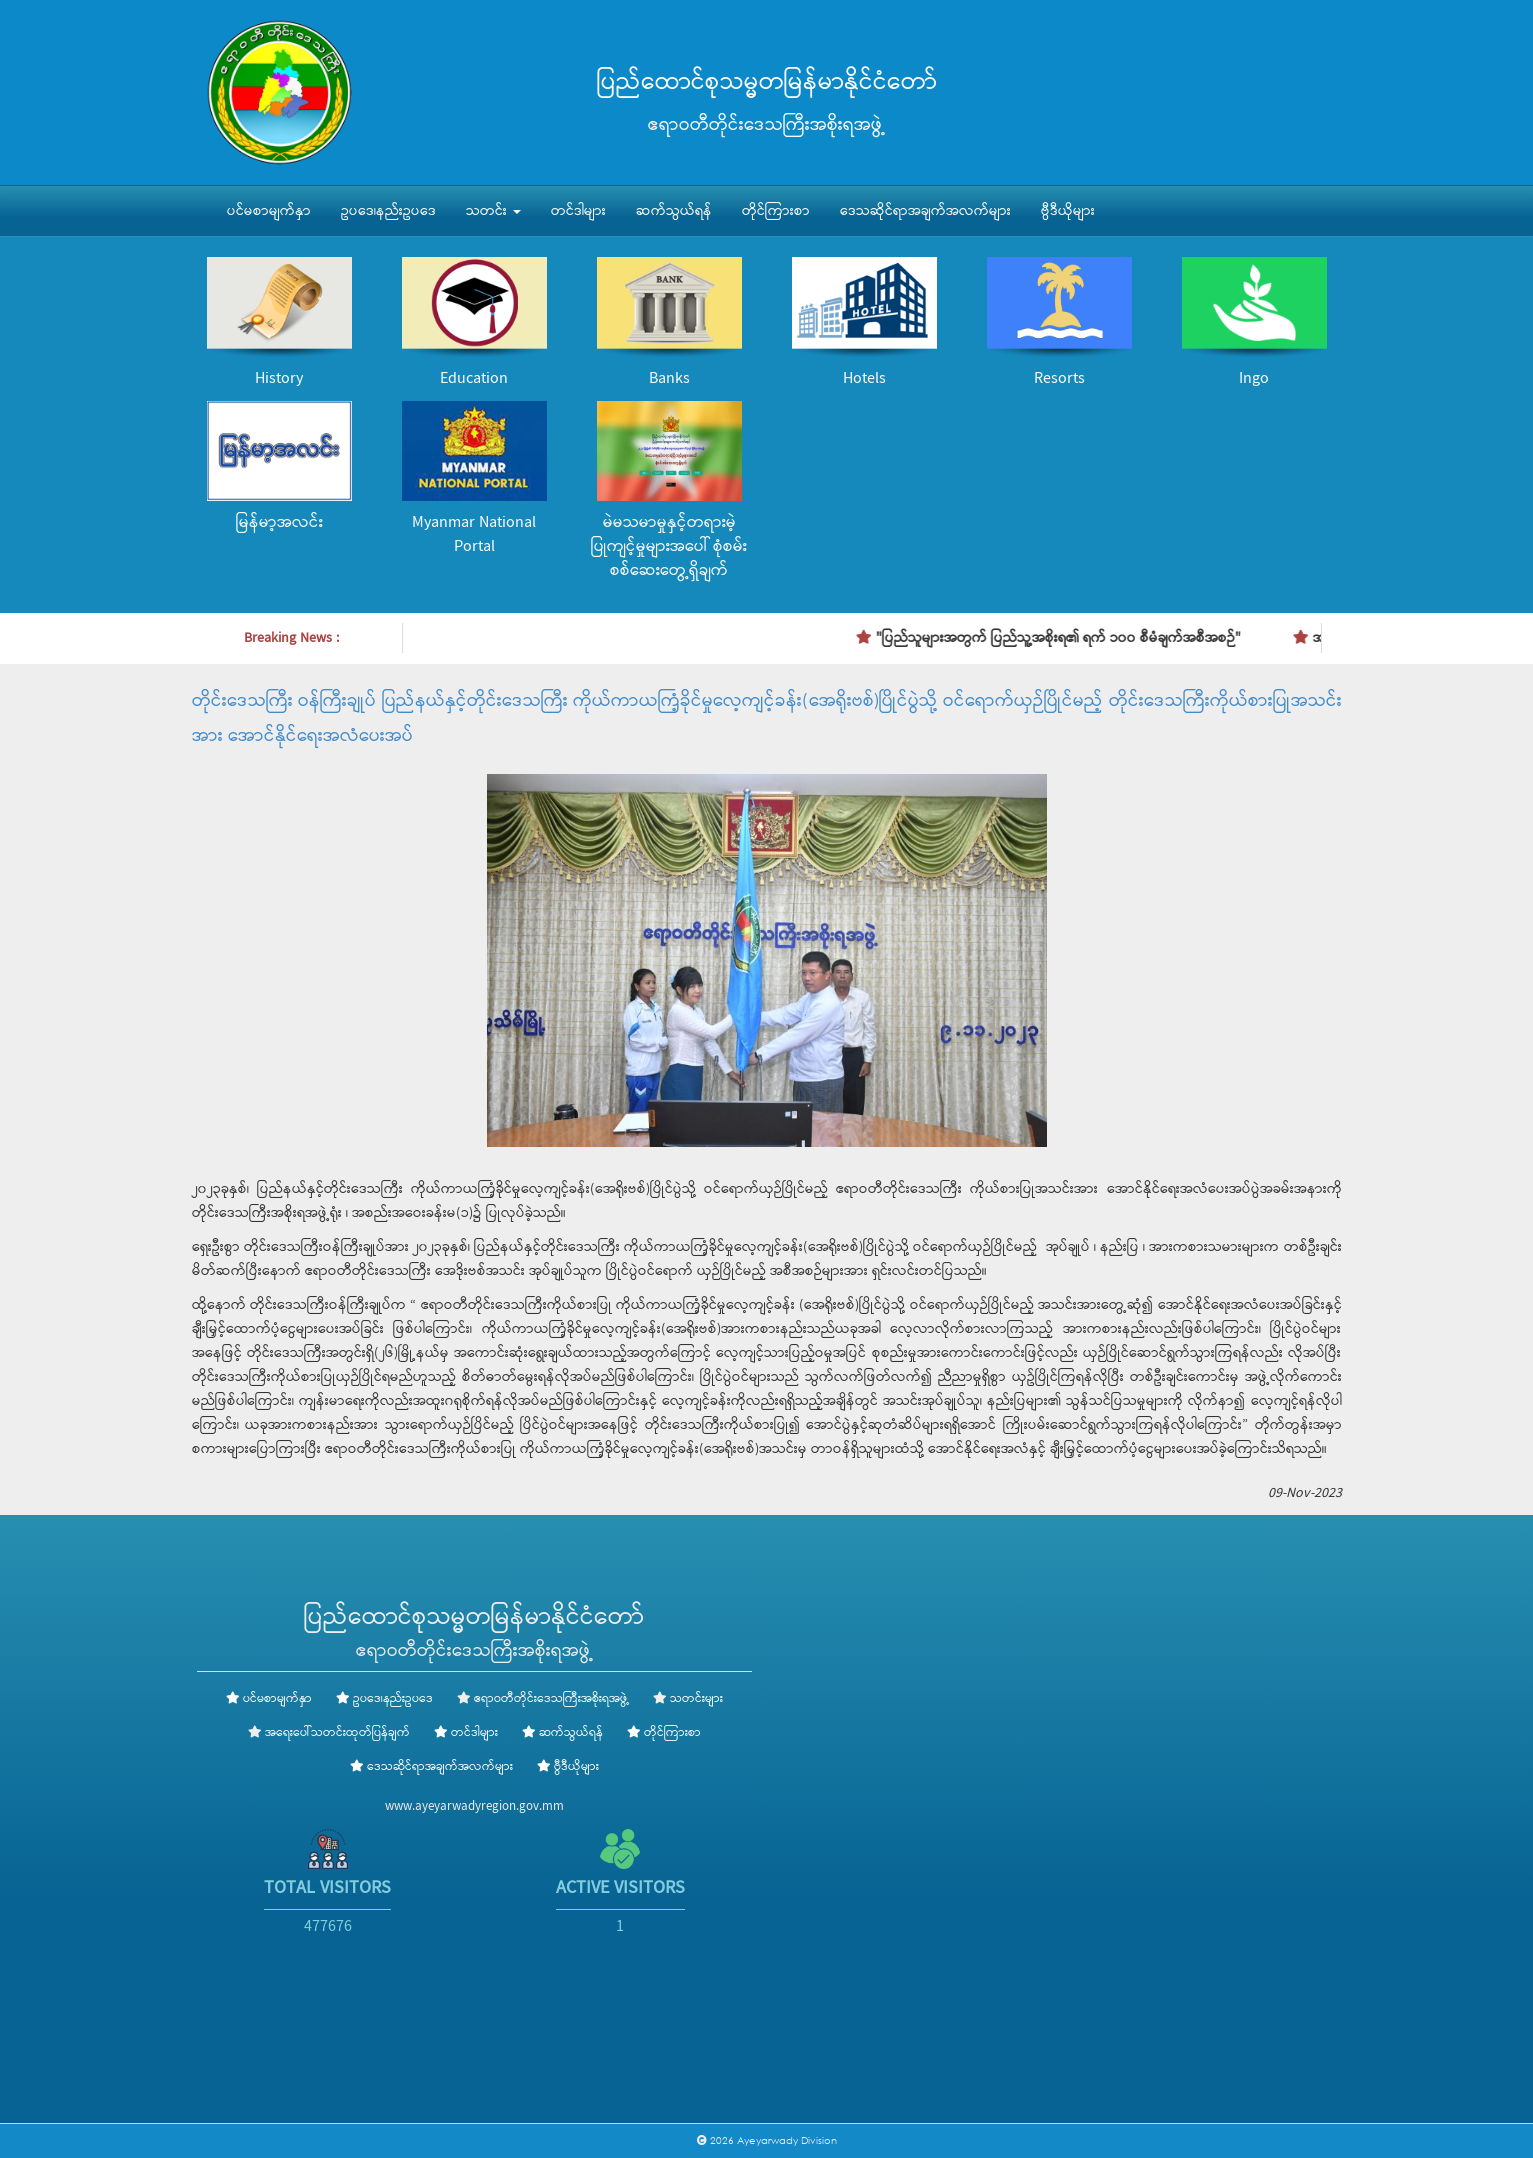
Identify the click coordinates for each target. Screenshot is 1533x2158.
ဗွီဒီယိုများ (1068, 211)
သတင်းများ (696, 1699)
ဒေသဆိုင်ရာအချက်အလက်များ (925, 211)
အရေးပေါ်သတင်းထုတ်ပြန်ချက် (337, 1733)
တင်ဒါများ (578, 211)
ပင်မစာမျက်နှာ (269, 211)
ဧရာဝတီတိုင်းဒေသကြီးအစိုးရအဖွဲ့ (551, 1699)
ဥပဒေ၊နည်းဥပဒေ (388, 211)
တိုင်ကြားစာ (776, 211)
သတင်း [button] (493, 211)
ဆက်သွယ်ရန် (674, 211)
